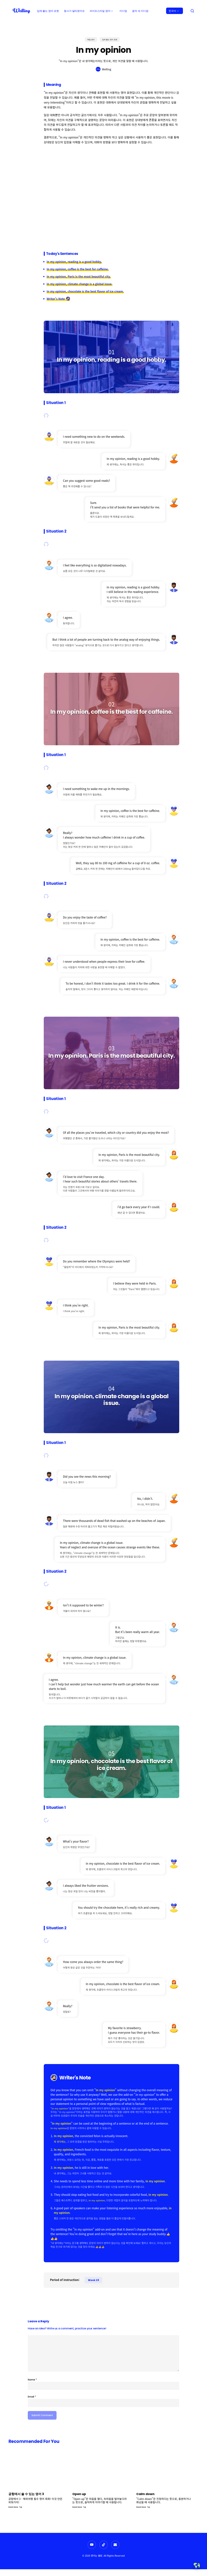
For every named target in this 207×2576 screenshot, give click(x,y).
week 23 (93, 2280)
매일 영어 (91, 39)
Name (32, 2379)
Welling (106, 69)
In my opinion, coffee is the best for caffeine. (78, 269)
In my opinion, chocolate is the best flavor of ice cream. (85, 291)
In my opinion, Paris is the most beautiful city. (79, 276)
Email (32, 2396)
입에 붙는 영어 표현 (109, 39)
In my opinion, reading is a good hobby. (74, 261)
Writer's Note (56, 299)
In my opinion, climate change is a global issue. (79, 284)
